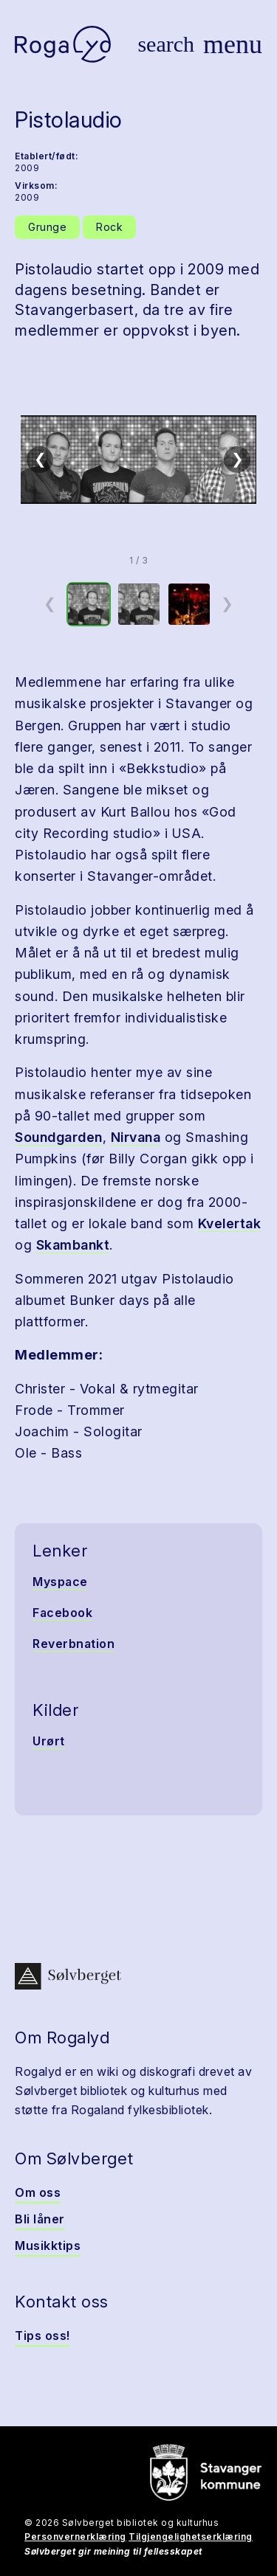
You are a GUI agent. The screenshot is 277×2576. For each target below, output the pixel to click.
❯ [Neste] (237, 459)
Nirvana (136, 1137)
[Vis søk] (165, 44)
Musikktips (48, 2245)
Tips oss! (42, 2335)
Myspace (60, 1581)
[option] (88, 604)
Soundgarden (59, 1137)
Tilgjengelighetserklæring (191, 2536)
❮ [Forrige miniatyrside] (50, 603)
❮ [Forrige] (40, 459)
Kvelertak (229, 1223)
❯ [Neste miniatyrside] (227, 603)
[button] (138, 459)
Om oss (38, 2192)
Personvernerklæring (75, 2536)
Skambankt (73, 1245)
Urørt (49, 1741)
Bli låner (40, 2219)
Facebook (62, 1612)
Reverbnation (73, 1643)
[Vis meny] (232, 44)
